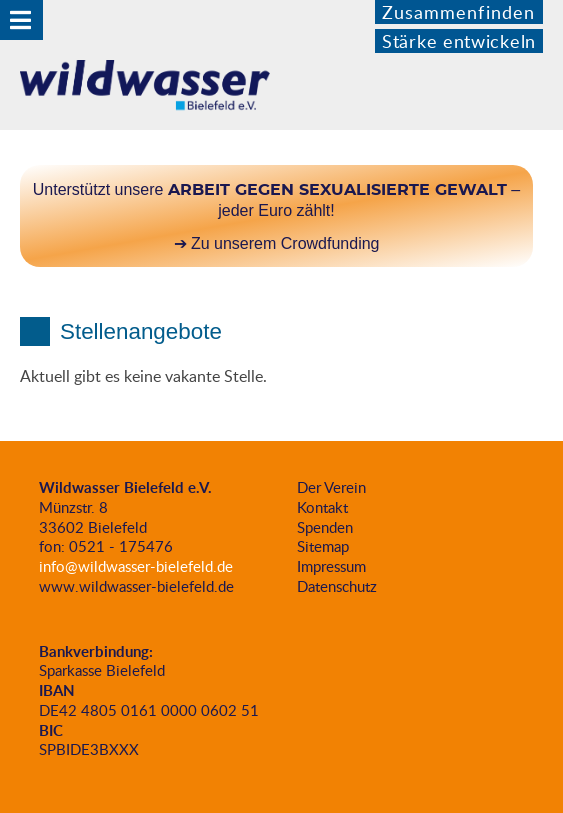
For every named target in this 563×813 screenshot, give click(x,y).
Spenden (325, 527)
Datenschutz (337, 586)
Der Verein (331, 487)
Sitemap (323, 546)
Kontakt (322, 507)
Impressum (331, 566)
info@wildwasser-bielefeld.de (136, 566)
